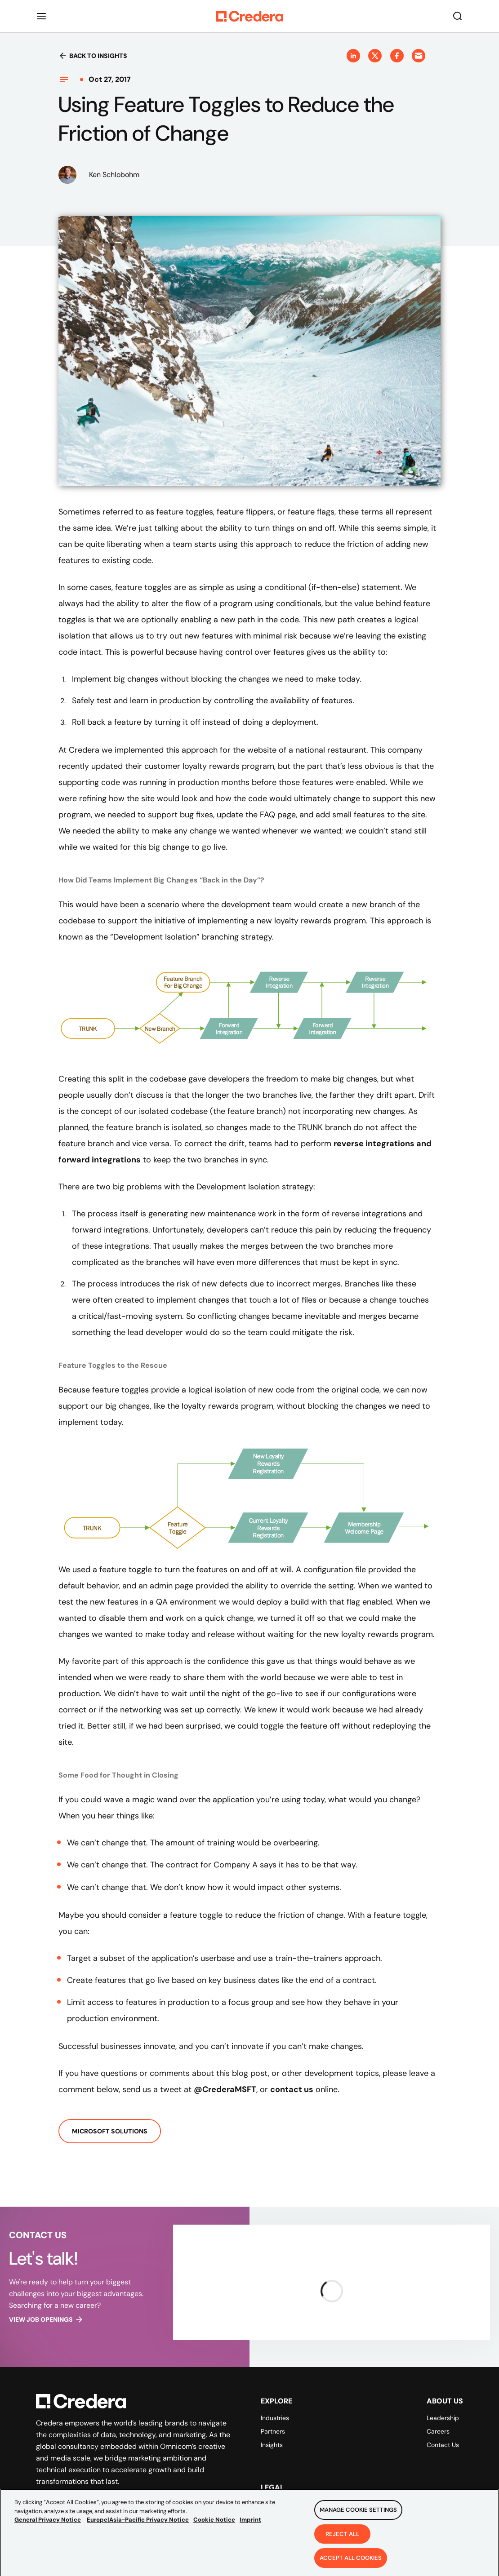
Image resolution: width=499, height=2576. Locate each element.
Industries (275, 2418)
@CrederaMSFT (225, 2089)
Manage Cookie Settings (358, 2514)
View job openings (46, 2319)
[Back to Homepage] (249, 16)
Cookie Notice (214, 2523)
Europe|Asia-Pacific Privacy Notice (138, 2523)
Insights (272, 2445)
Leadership (443, 2418)
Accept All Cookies (351, 2562)
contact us (291, 2089)
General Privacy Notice (47, 2523)
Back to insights (92, 55)
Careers (438, 2431)
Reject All (342, 2537)
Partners (273, 2431)
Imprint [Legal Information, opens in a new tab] (250, 2523)
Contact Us (443, 2445)
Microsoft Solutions (109, 2131)
